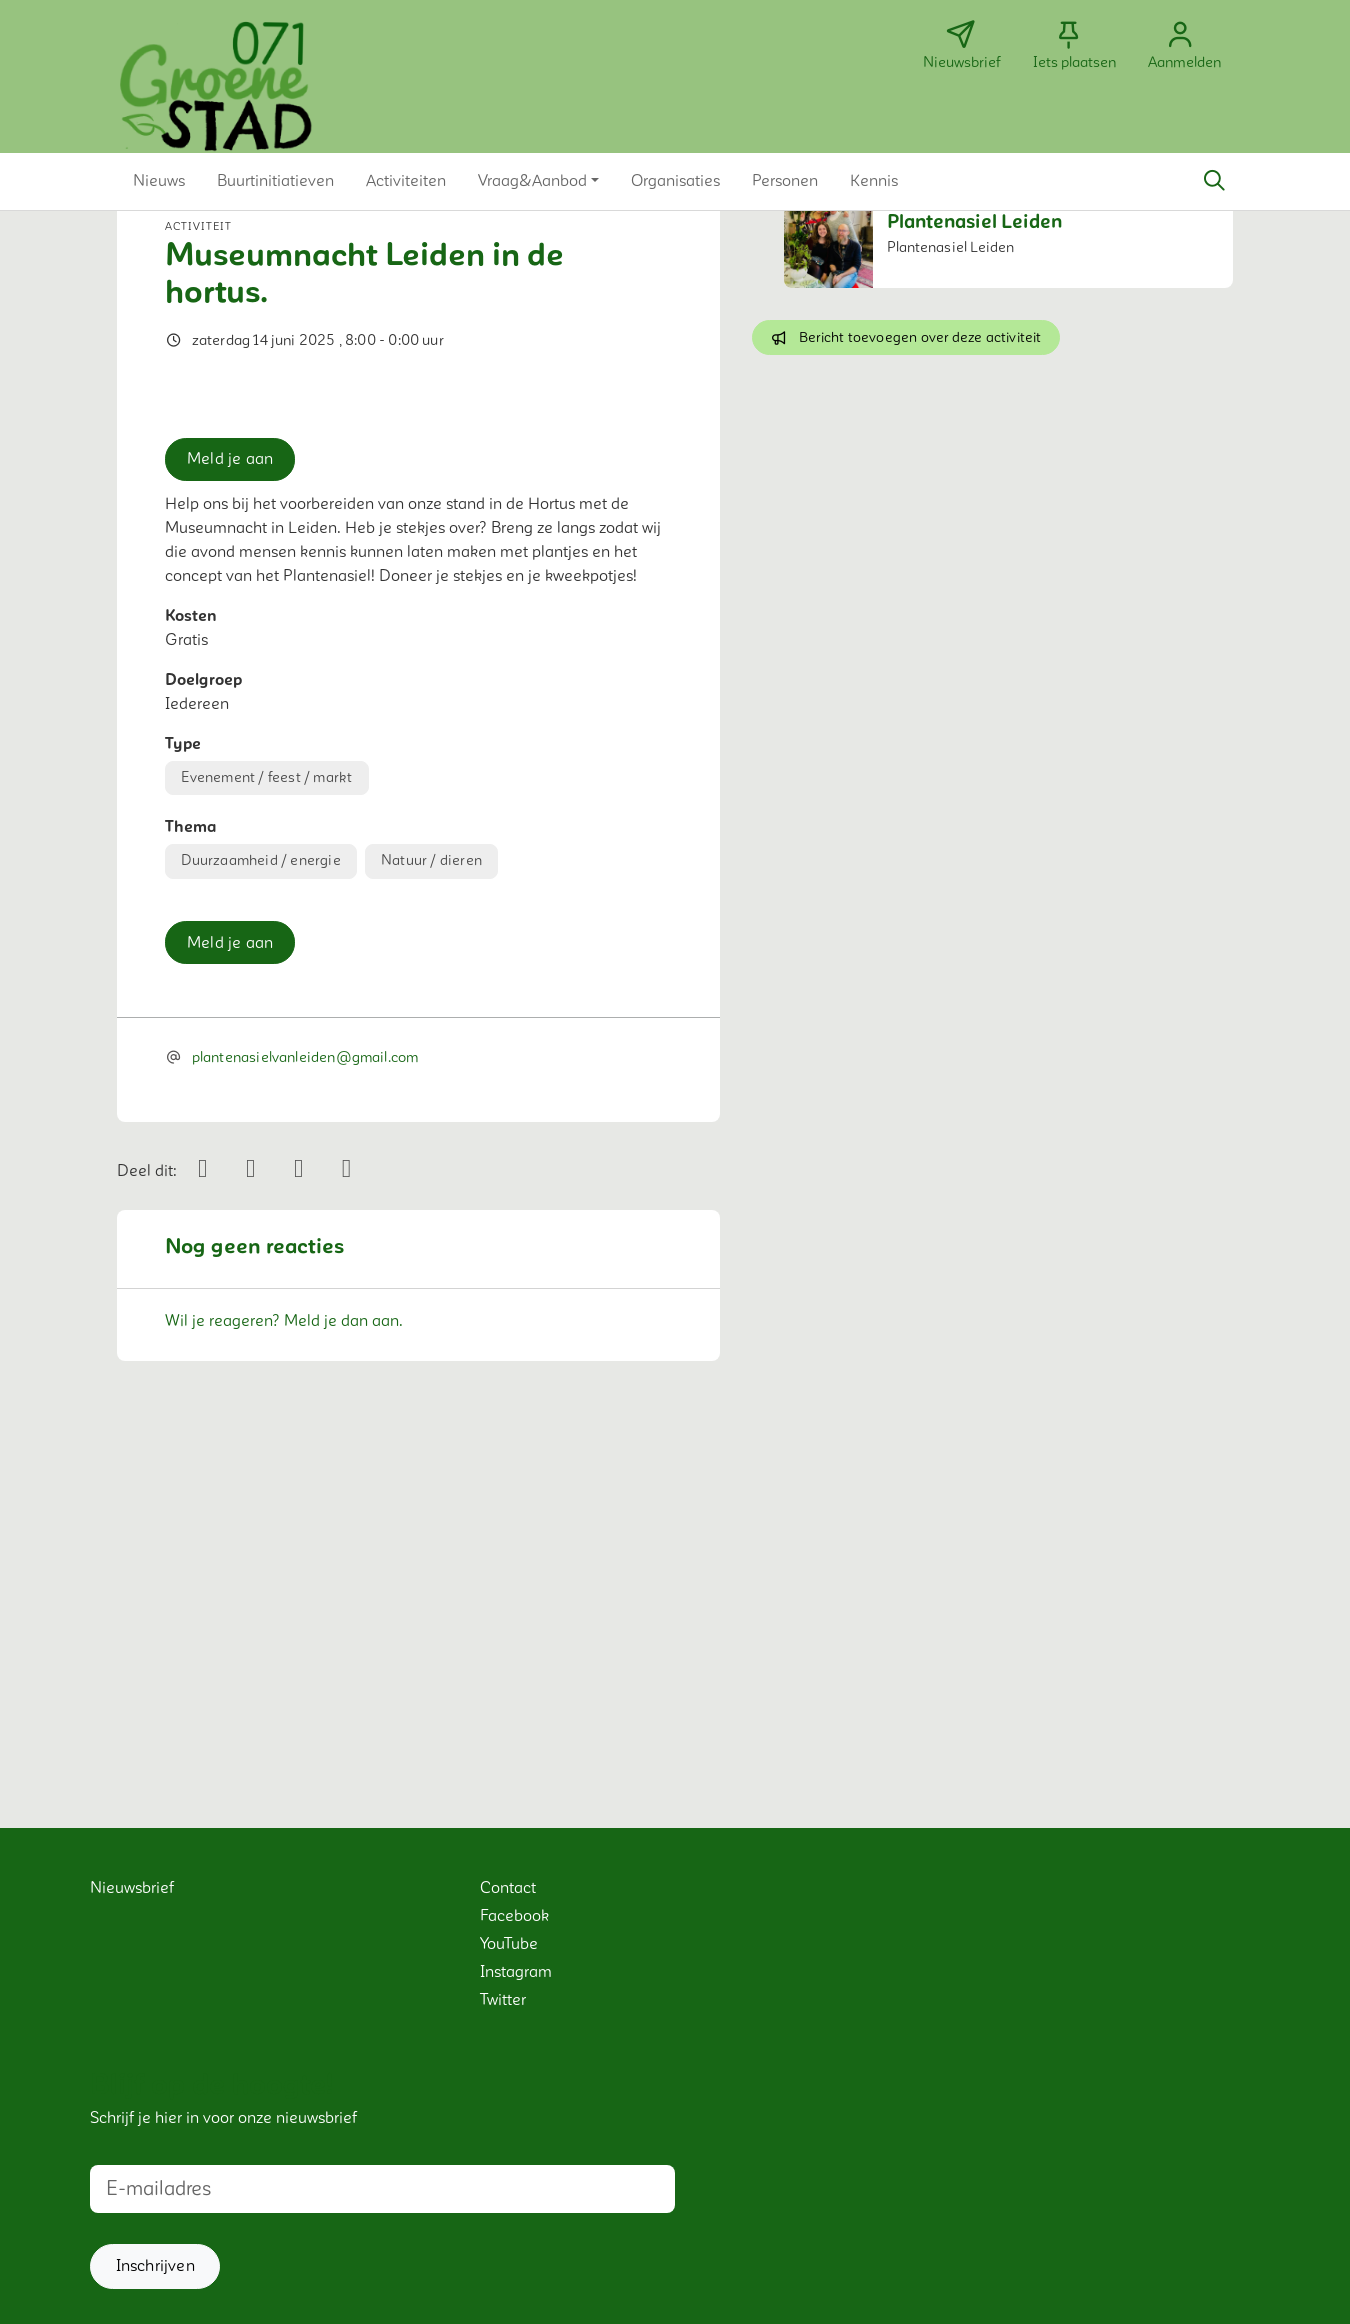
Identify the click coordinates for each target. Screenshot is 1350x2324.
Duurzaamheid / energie (260, 1216)
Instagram (516, 1972)
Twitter (503, 2000)
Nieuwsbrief (132, 1888)
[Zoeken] (1214, 181)
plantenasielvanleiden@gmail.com (305, 1413)
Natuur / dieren (431, 1216)
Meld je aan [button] (230, 815)
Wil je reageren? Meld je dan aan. (284, 1677)
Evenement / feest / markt (266, 1132)
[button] (159, 181)
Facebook (514, 1916)
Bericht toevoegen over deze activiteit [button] (905, 337)
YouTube (509, 1944)
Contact (508, 1888)
